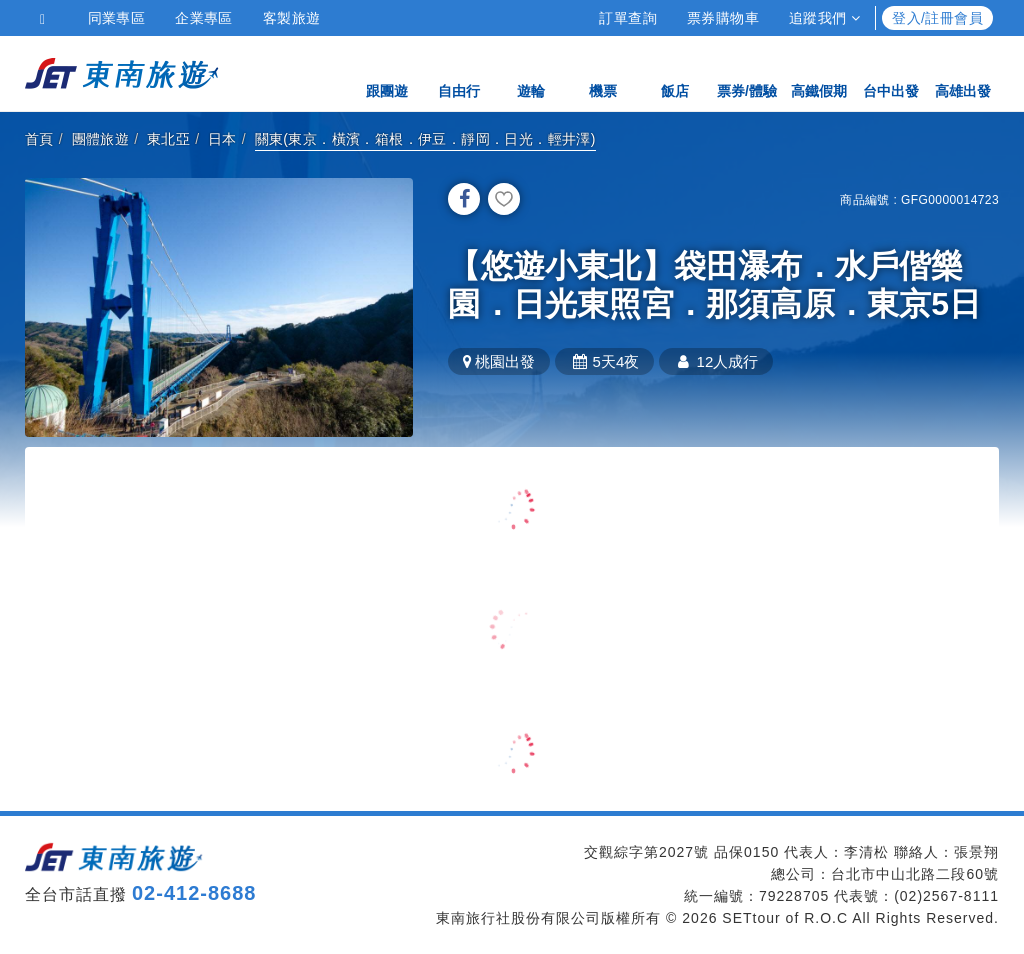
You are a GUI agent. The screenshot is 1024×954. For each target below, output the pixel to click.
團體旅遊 (101, 139)
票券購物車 (723, 18)
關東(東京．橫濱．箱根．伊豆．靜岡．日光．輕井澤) (425, 139)
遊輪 (531, 72)
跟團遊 (387, 72)
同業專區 (117, 18)
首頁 (39, 139)
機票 (603, 72)
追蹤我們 (824, 18)
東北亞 (168, 139)
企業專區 (204, 18)
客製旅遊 (292, 18)
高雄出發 (963, 72)
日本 (222, 139)
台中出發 (891, 72)
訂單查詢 (628, 18)
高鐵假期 (819, 72)
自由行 (459, 72)
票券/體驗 (747, 72)
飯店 (675, 72)
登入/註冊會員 (937, 18)
